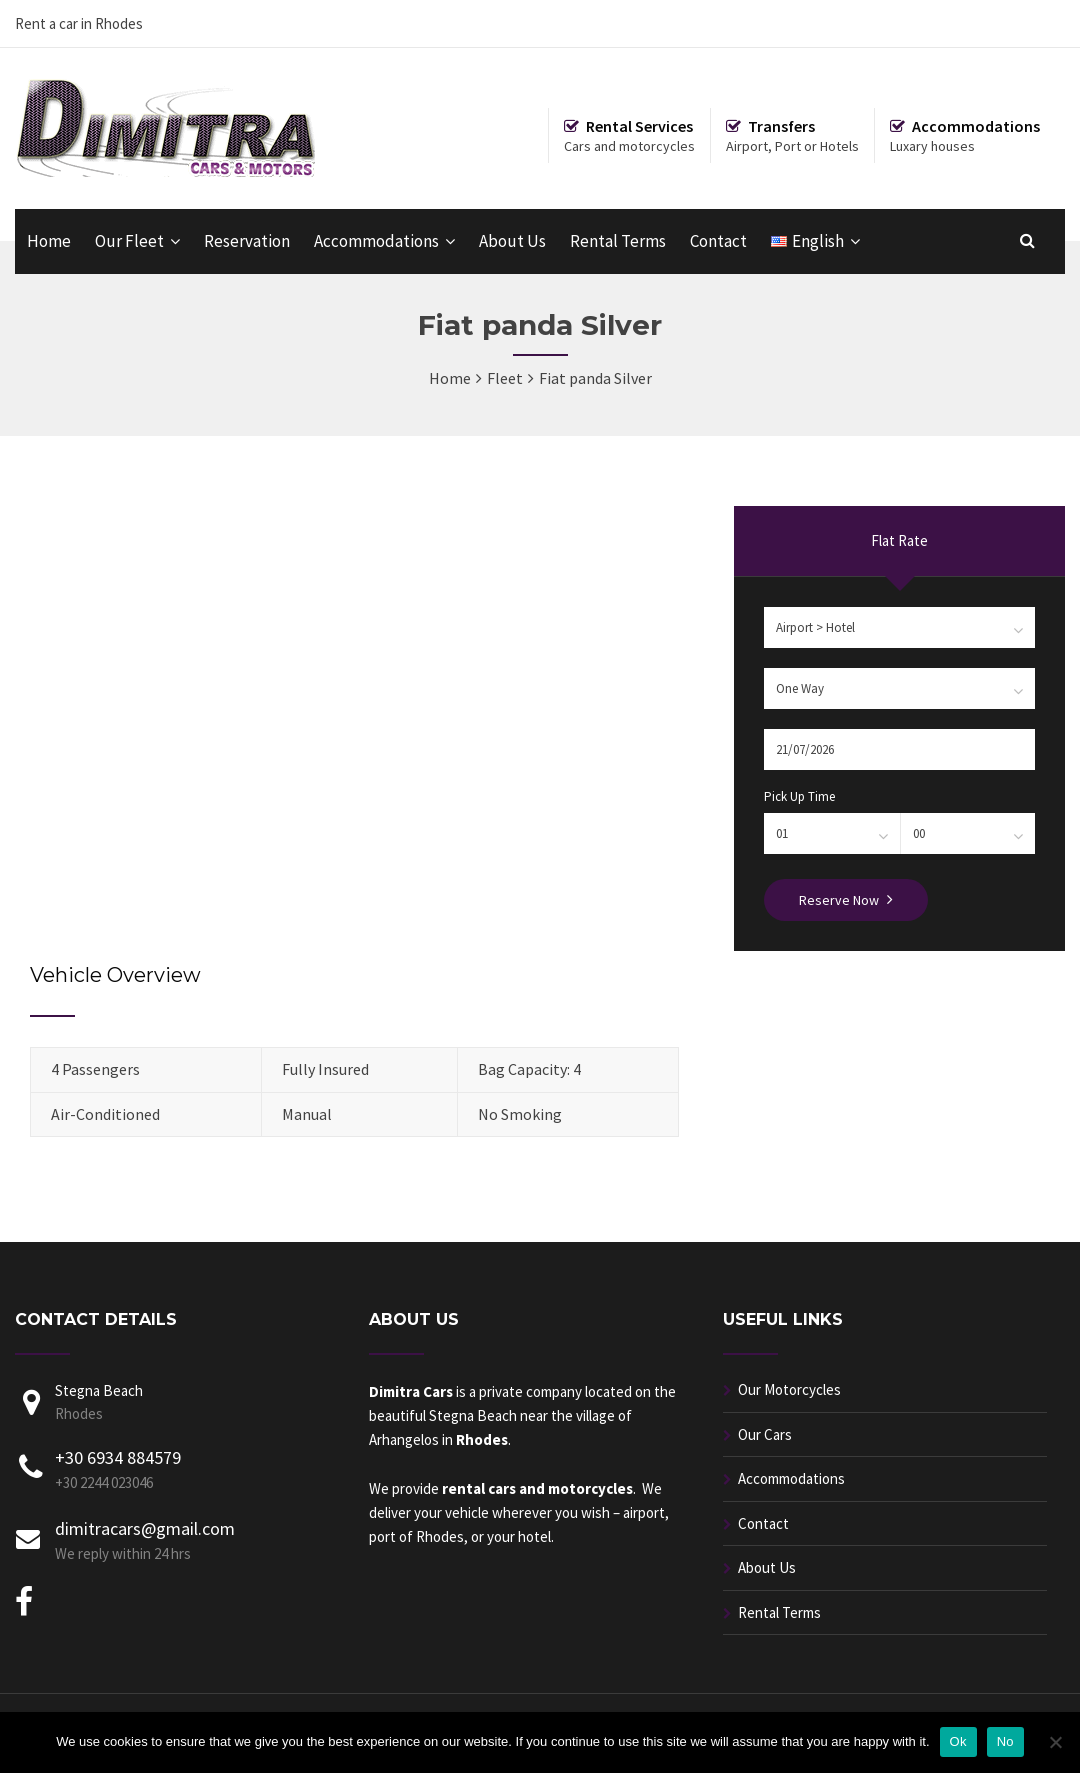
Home (49, 241)
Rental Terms (618, 241)
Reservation (247, 241)
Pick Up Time (799, 796)
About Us (512, 241)
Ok (958, 1741)
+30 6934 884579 (118, 1457)
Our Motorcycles (789, 1389)
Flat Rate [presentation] (899, 540)
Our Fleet (129, 241)
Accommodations (376, 241)
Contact (718, 241)
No (1005, 1741)
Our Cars (765, 1434)
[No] (1055, 1742)
